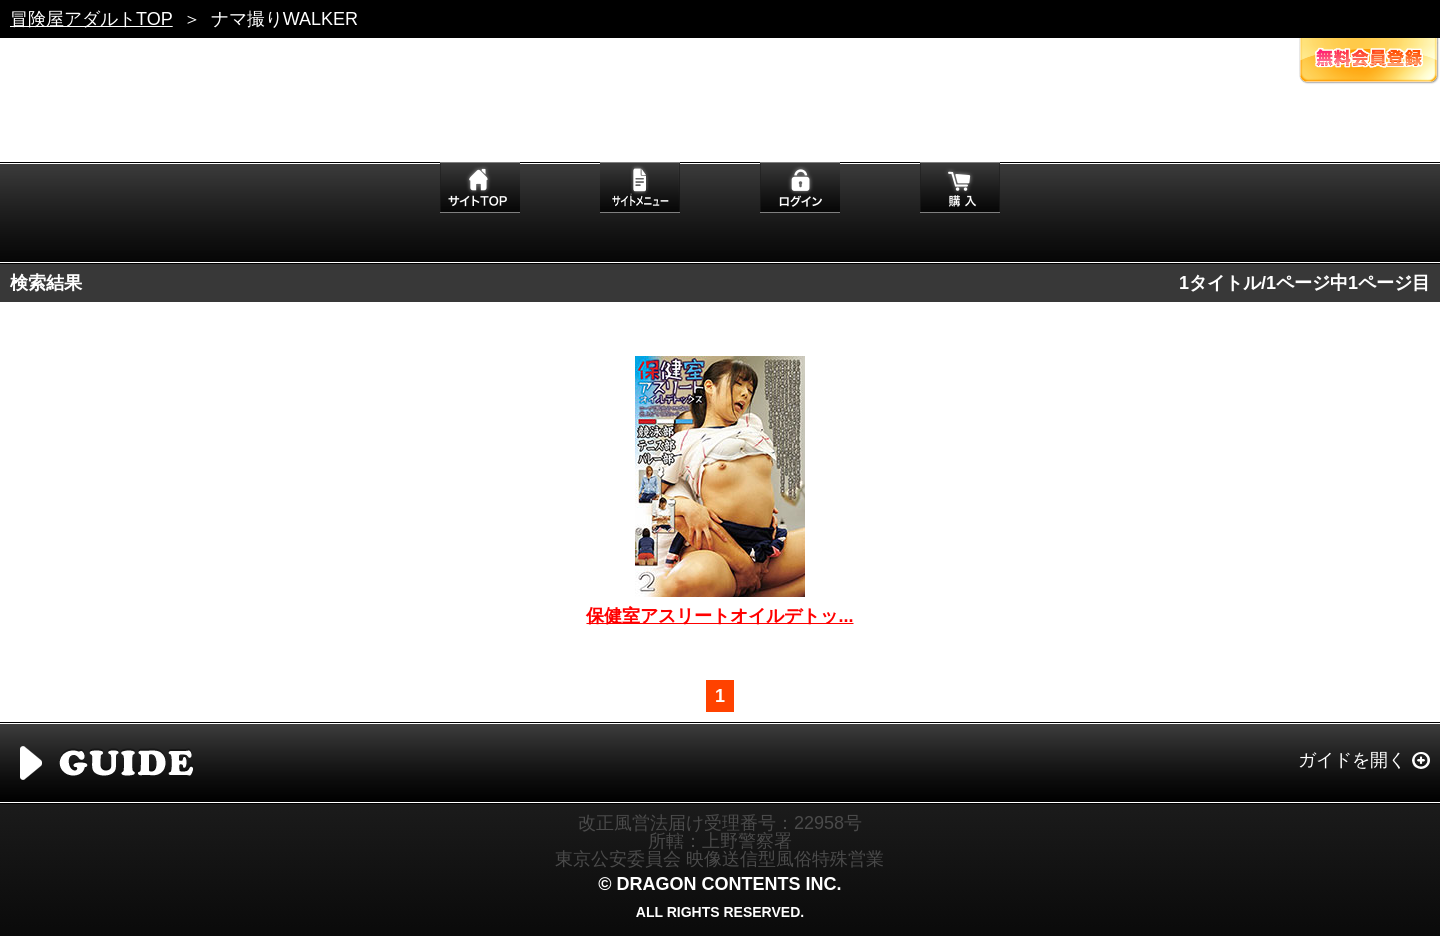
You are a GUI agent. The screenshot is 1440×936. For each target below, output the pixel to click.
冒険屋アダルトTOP (91, 19)
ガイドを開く (1352, 760)
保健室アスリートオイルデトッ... (719, 616)
